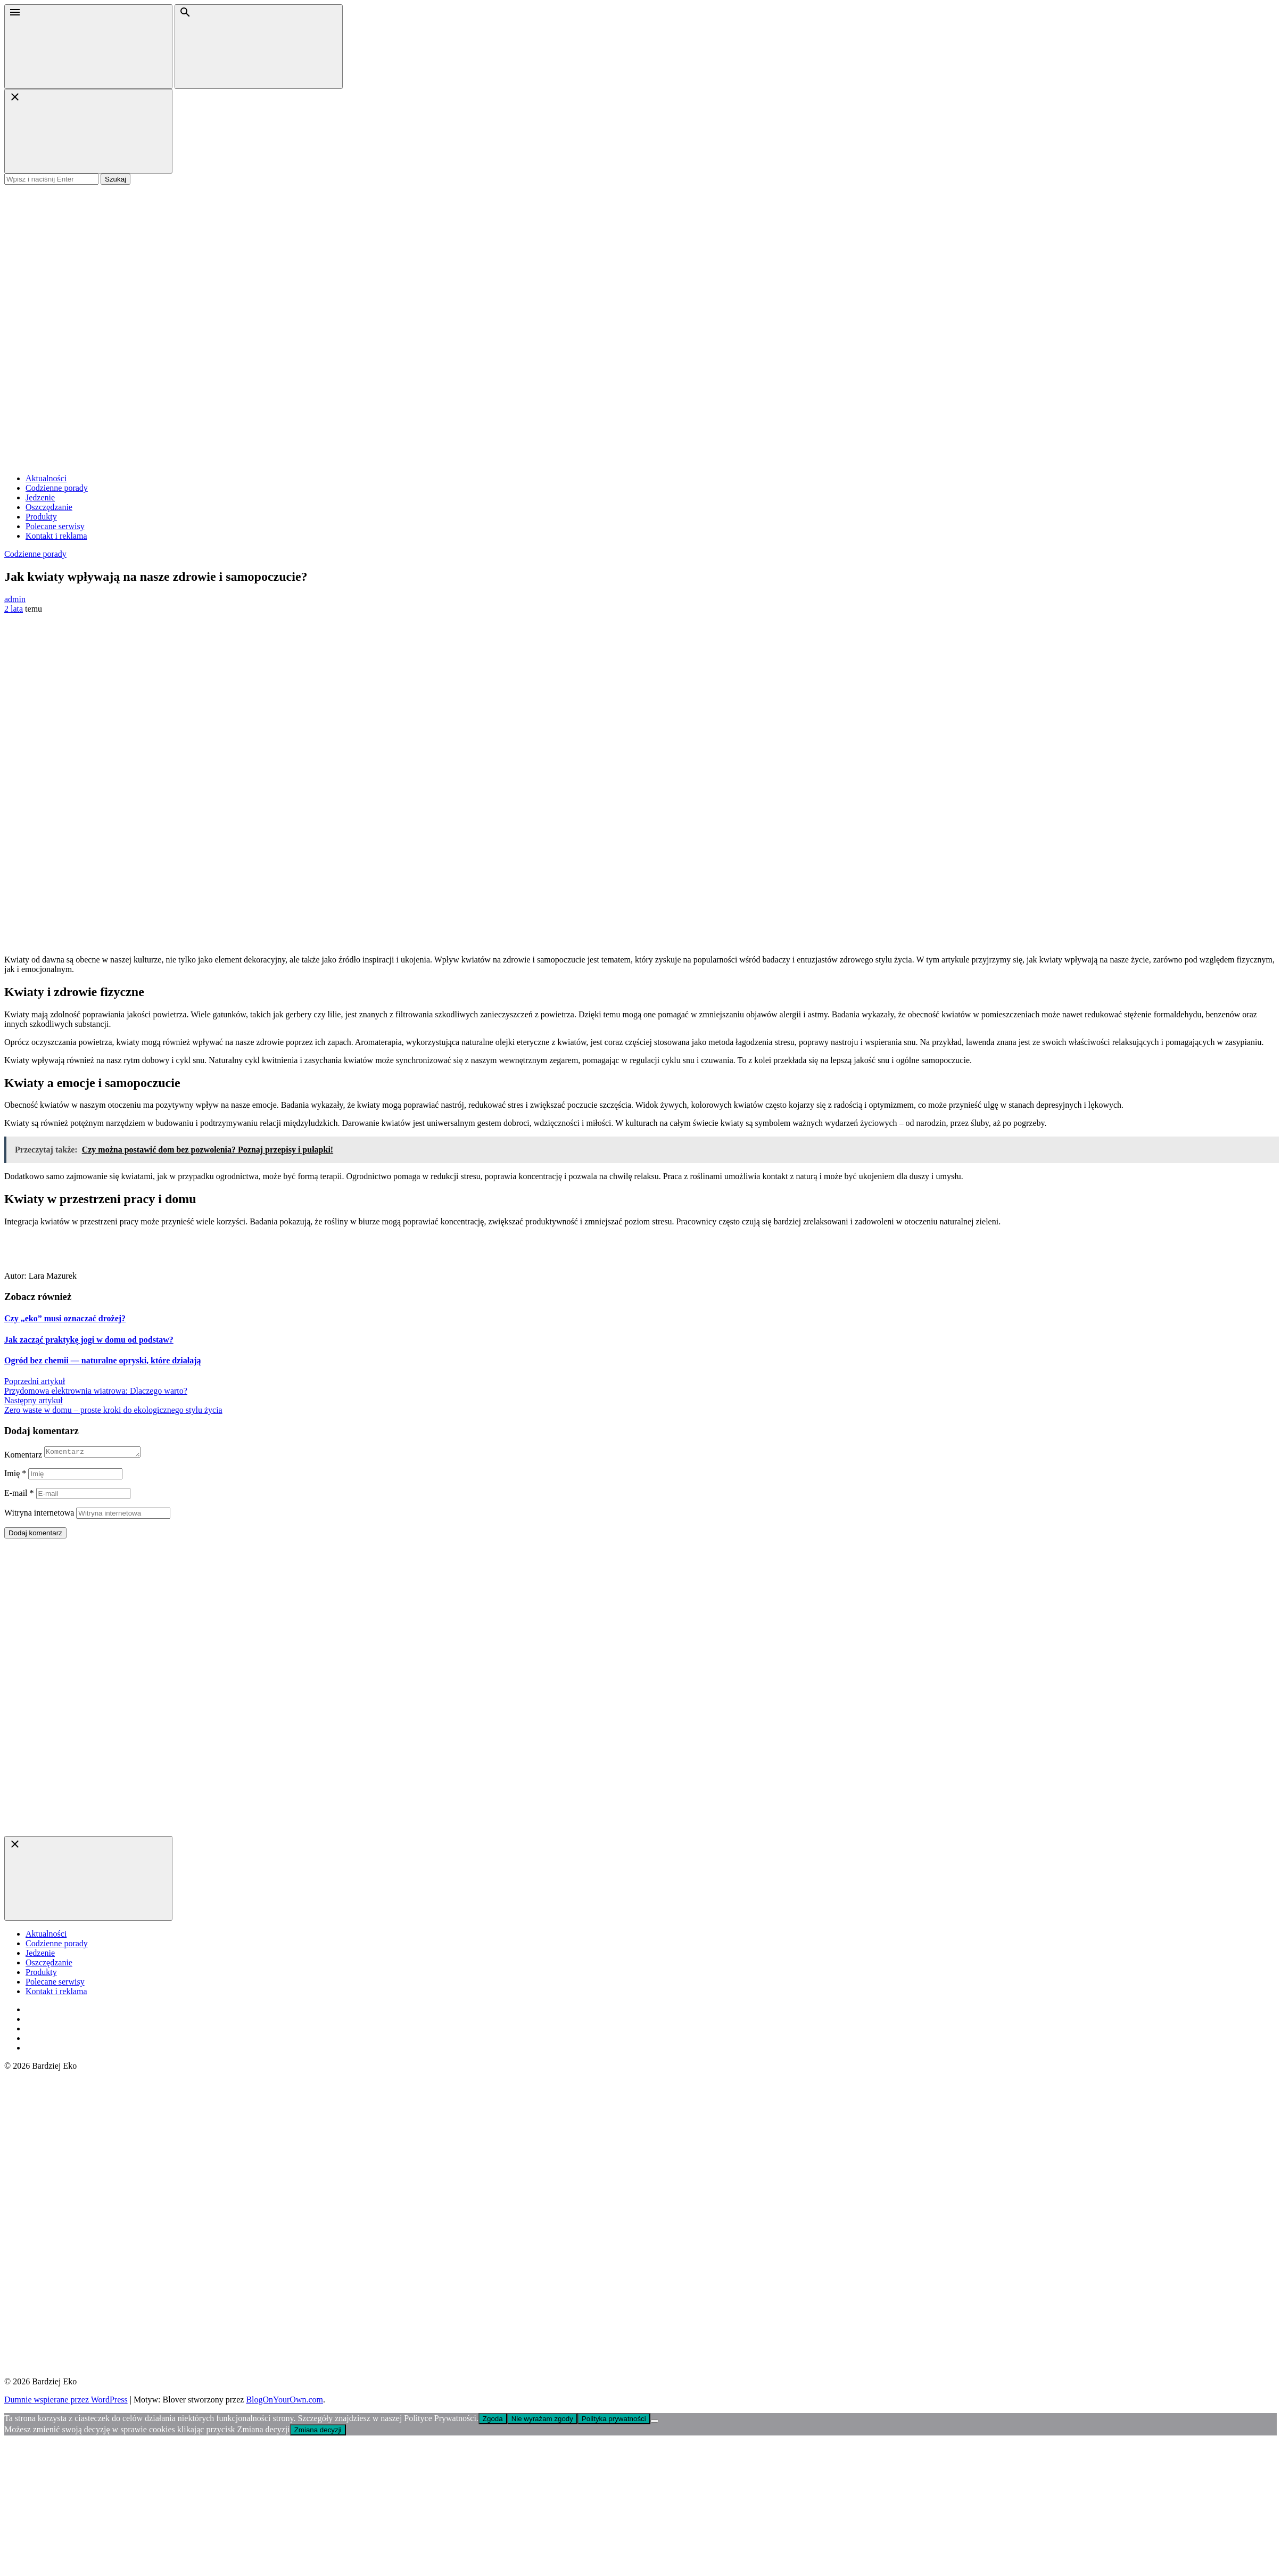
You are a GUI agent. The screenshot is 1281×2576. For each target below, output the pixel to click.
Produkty (41, 516)
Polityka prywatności (614, 2420)
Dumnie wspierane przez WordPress (66, 2401)
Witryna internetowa (39, 1514)
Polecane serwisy (55, 526)
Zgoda (493, 2420)
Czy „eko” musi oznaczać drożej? (65, 1318)
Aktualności (46, 478)
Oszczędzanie (49, 507)
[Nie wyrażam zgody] (654, 2422)
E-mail (19, 1494)
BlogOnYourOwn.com (284, 2401)
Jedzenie (40, 497)
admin (15, 599)
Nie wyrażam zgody (542, 2420)
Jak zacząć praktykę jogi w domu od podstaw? (88, 1339)
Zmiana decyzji (318, 2431)
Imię (15, 1474)
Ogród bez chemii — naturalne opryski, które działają (102, 1360)
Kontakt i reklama (56, 535)
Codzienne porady (57, 487)
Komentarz (23, 1456)
